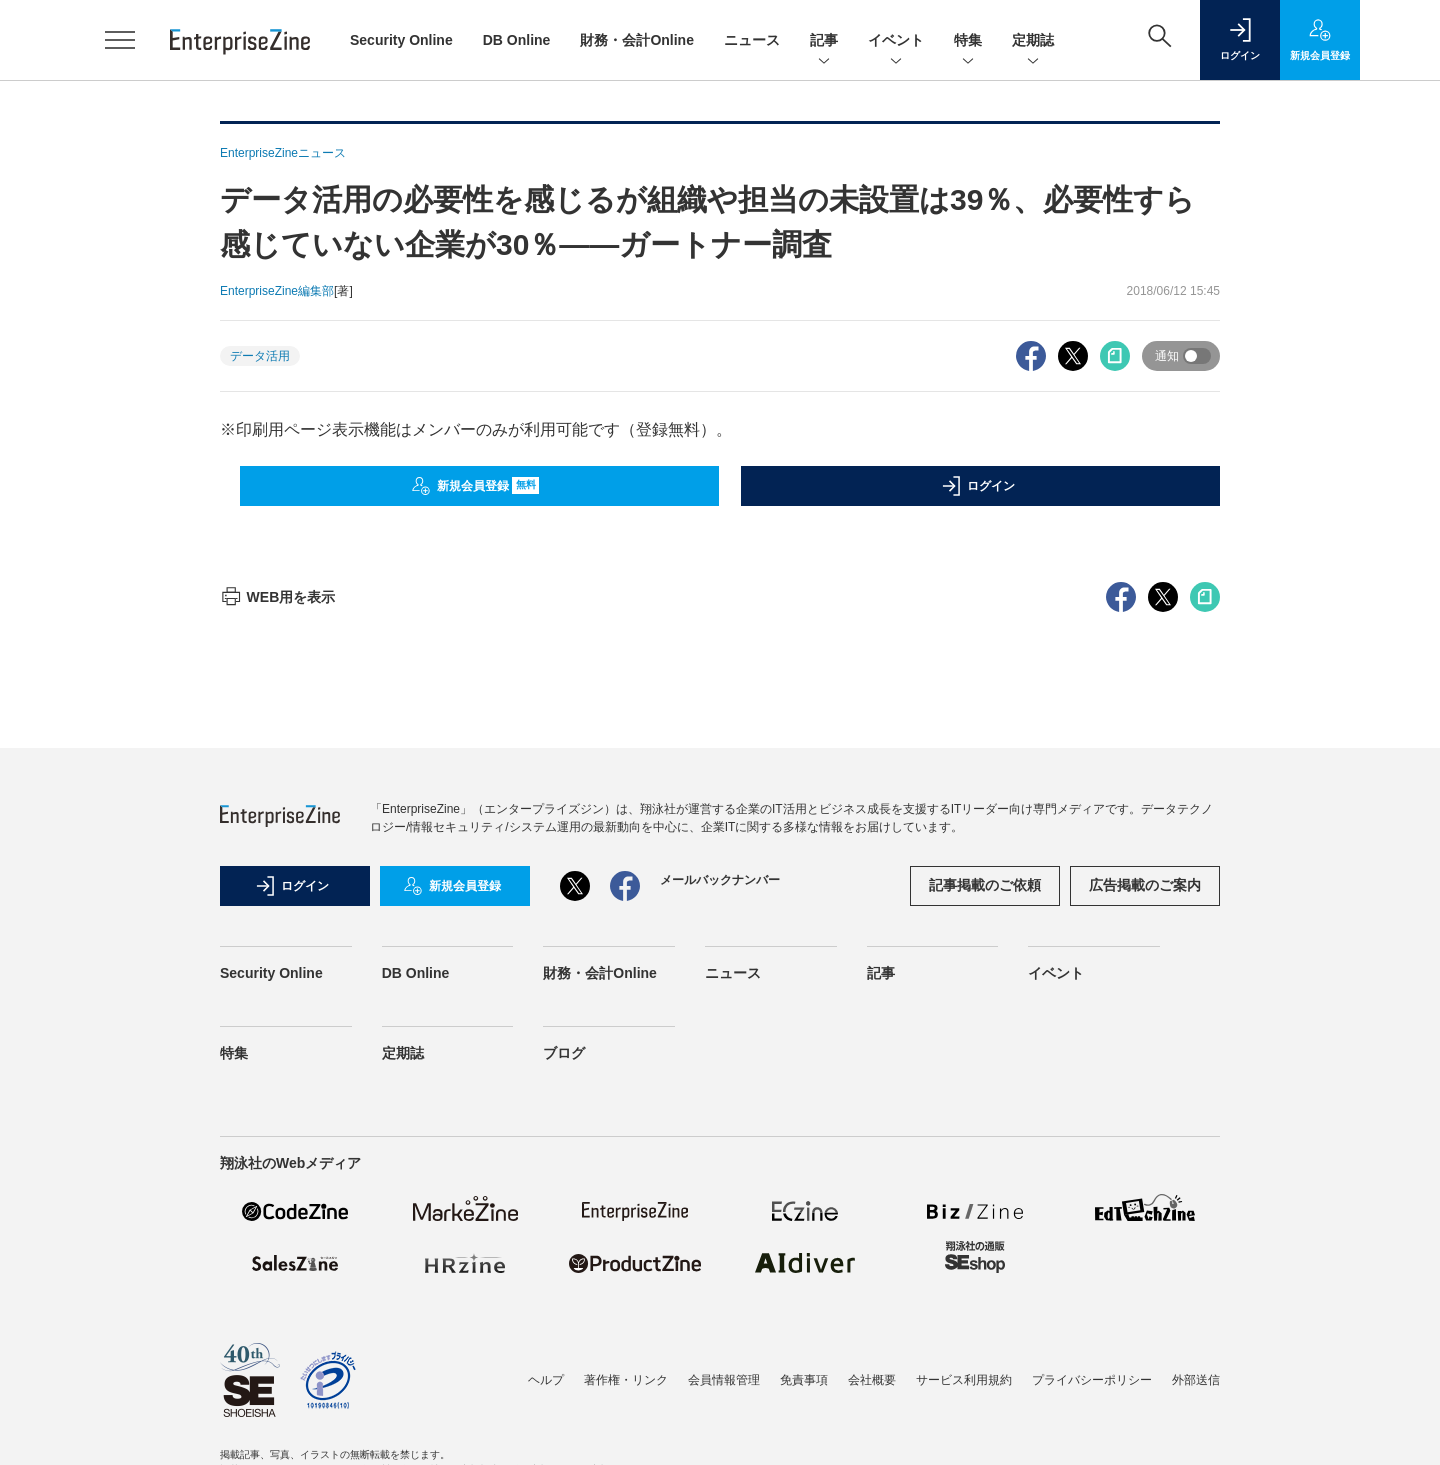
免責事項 (804, 1380)
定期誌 (1033, 41)
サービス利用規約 (964, 1380)
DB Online (517, 40)
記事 (824, 41)
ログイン (978, 486)
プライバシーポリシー (1092, 1380)
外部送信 (1196, 1380)
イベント (896, 41)
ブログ (564, 1053)
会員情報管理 (724, 1380)
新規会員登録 (475, 486)
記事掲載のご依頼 (985, 885)
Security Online (401, 40)
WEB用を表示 (277, 597)
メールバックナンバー (720, 880)
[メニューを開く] (120, 40)
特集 (968, 41)
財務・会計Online (637, 40)
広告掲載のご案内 (1145, 885)
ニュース (752, 40)
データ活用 (260, 356)
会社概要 (872, 1380)
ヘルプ (546, 1380)
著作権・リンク (626, 1380)
